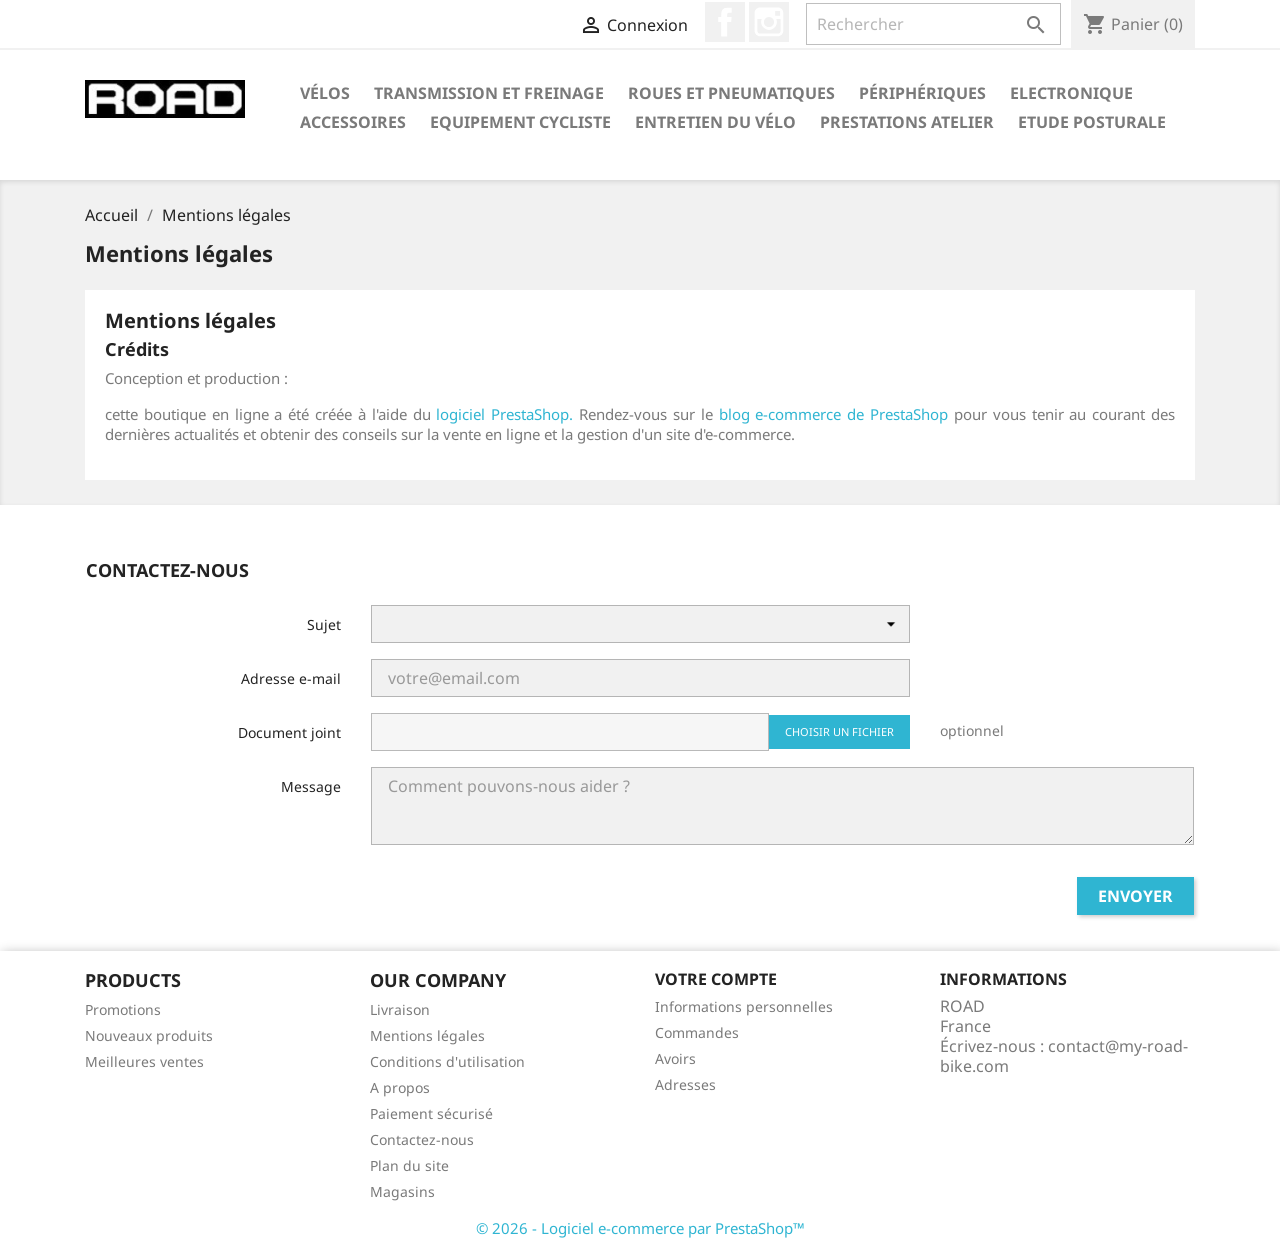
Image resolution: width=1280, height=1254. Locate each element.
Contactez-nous (422, 1139)
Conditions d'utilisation (447, 1061)
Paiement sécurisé (431, 1113)
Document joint (289, 732)
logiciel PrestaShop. (507, 414)
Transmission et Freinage (489, 93)
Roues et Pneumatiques (731, 93)
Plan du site (409, 1165)
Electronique (1071, 93)
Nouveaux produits (149, 1035)
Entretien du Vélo (715, 122)
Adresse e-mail (291, 678)
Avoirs (675, 1058)
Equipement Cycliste (520, 122)
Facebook (725, 22)
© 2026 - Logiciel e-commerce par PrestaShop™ (640, 1228)
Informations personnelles (744, 1006)
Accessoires (353, 122)
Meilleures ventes (144, 1061)
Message (311, 786)
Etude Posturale (1092, 122)
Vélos (325, 93)
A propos (400, 1087)
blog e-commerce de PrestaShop (834, 414)
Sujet (324, 624)
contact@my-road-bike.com (1064, 1056)
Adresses (685, 1084)
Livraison (400, 1009)
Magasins (402, 1191)
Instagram (769, 22)
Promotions (123, 1009)
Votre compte (716, 979)
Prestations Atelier (907, 122)
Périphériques (922, 93)
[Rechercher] (933, 24)
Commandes (697, 1032)
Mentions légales (427, 1035)
